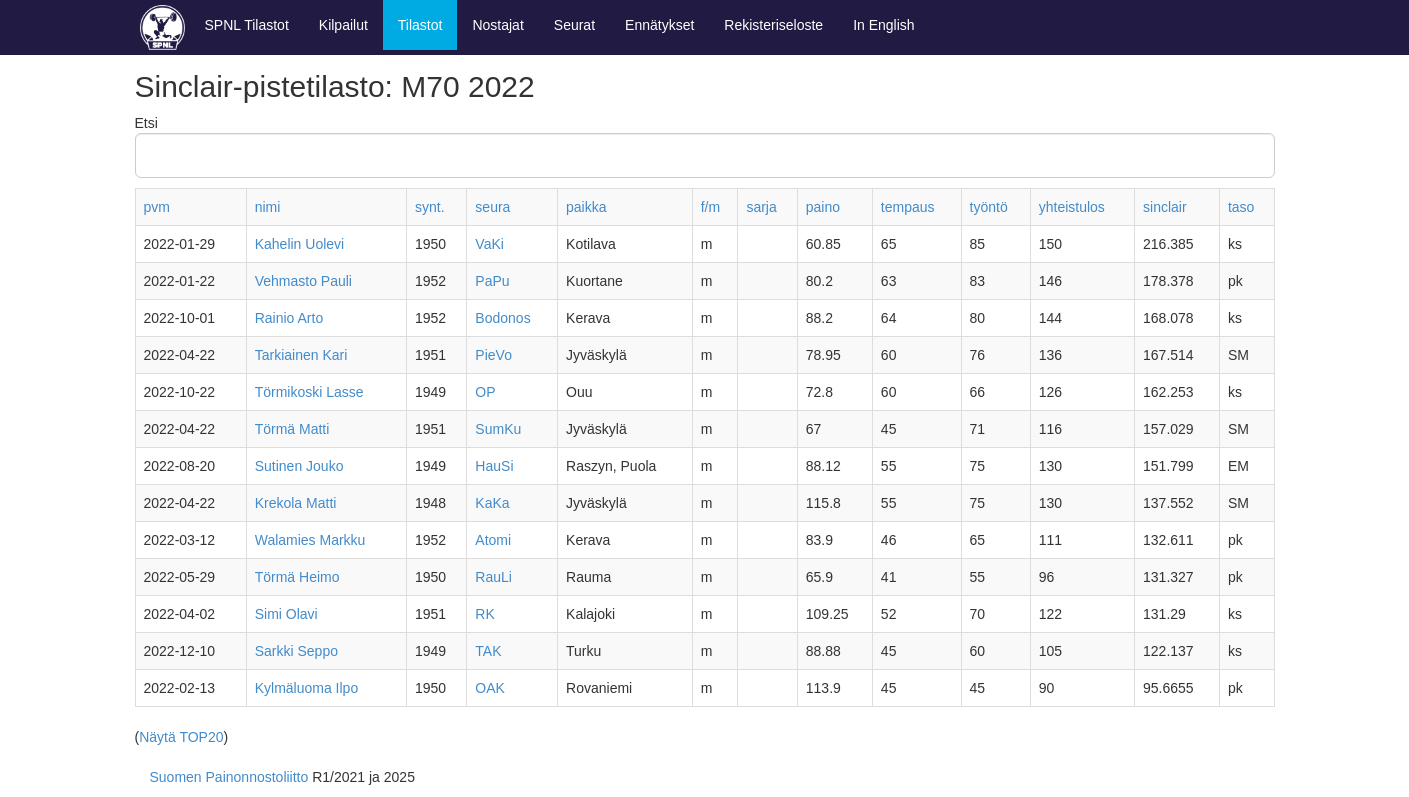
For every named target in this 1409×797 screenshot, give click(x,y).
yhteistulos (1072, 207)
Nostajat (497, 25)
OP (485, 392)
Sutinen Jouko (299, 466)
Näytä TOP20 (181, 737)
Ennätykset (659, 25)
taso (1241, 207)
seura (492, 207)
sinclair (1165, 207)
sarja (761, 207)
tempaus (908, 207)
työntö (989, 207)
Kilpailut (343, 25)
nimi (268, 207)
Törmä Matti (292, 429)
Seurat (574, 25)
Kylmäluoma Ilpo (307, 688)
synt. (430, 207)
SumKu (498, 429)
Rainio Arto (289, 318)
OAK (490, 688)
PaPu (492, 281)
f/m (710, 207)
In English (883, 25)
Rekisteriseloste (773, 25)
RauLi (493, 577)
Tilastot (420, 25)
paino (823, 207)
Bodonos (502, 318)
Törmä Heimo (297, 577)
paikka (586, 207)
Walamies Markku (310, 540)
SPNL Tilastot (247, 25)
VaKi (489, 244)
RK (484, 614)
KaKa (492, 503)
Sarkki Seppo (296, 651)
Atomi (493, 540)
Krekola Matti (296, 503)
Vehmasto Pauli (303, 281)
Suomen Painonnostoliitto (229, 777)
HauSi (494, 466)
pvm (157, 207)
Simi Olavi (286, 614)
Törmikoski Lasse (309, 392)
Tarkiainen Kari (301, 355)
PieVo (493, 355)
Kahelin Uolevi (300, 244)
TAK (488, 651)
